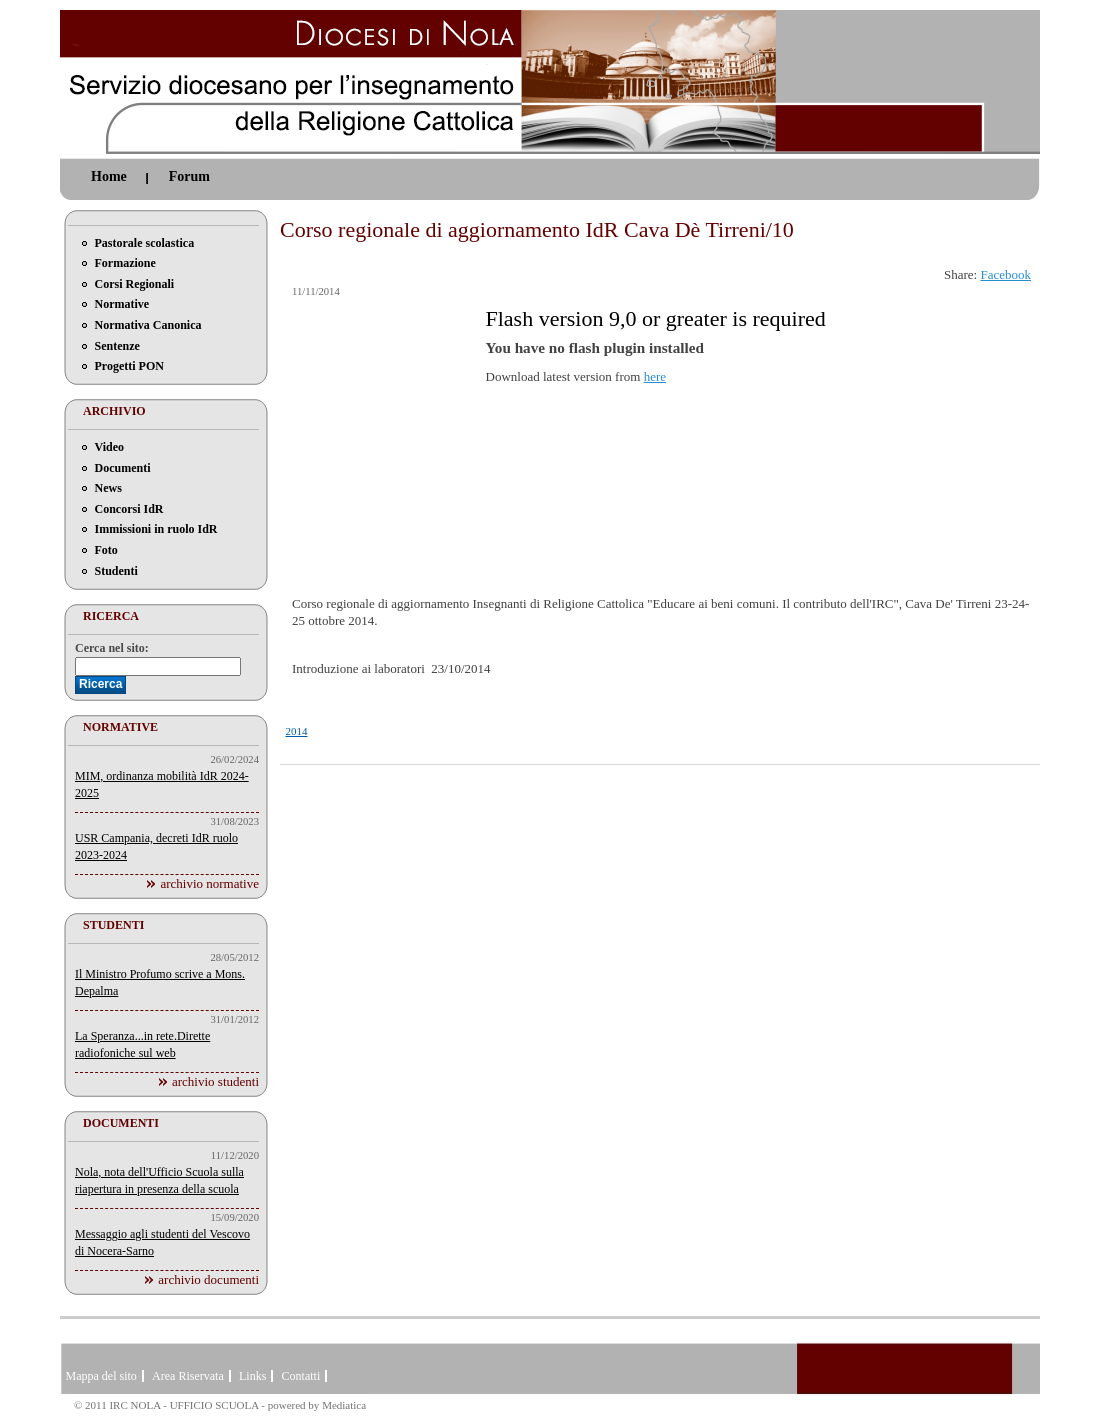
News (108, 488)
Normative (122, 304)
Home (109, 176)
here (655, 376)
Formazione (125, 263)
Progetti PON (129, 366)
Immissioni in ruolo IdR (156, 529)
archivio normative (209, 883)
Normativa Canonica (148, 325)
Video (110, 447)
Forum (189, 176)
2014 (297, 731)
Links (252, 1376)
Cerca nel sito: (112, 648)
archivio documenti (208, 1279)
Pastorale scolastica (145, 243)
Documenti (123, 468)
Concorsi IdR (129, 509)
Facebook (1005, 274)
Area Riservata (188, 1376)
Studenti (116, 571)
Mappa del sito (101, 1376)
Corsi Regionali (135, 284)
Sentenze (117, 346)
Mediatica (344, 1405)
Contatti (301, 1376)
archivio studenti (215, 1081)
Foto (106, 550)
